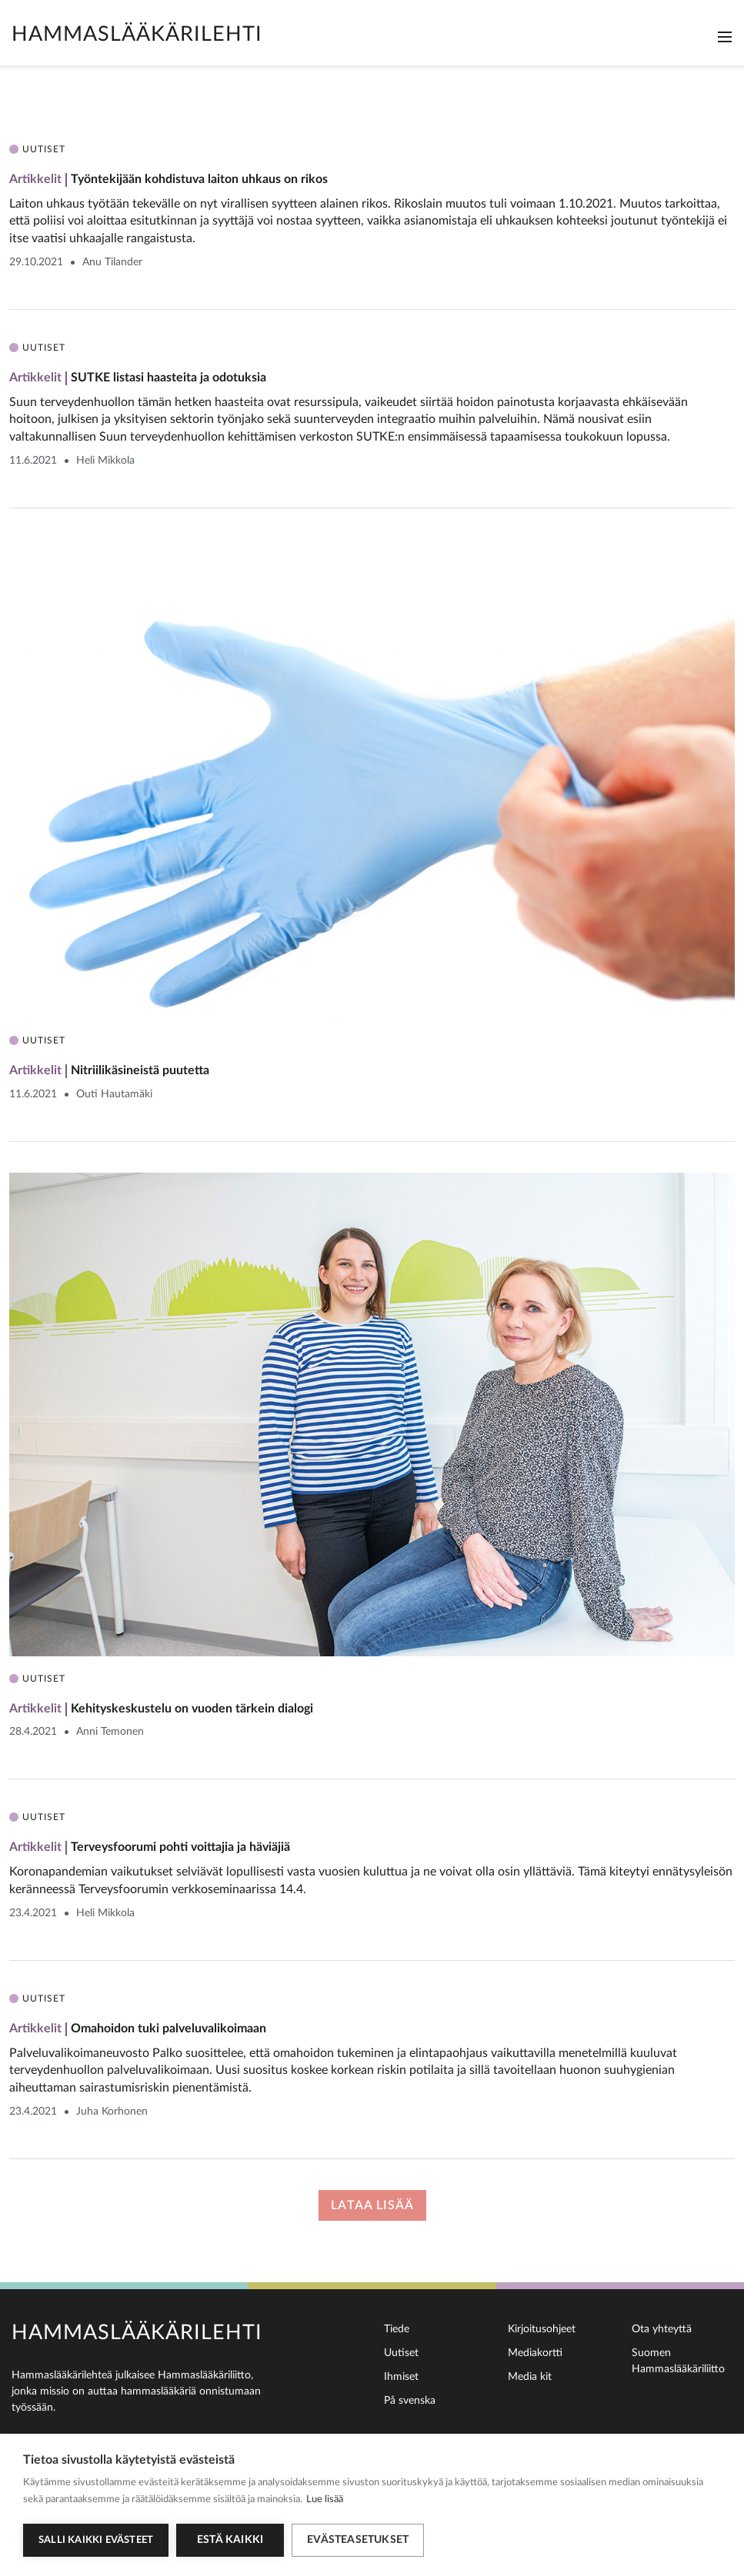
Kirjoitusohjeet (542, 2329)
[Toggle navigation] (724, 37)
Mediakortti (535, 2353)
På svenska (409, 2400)
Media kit (530, 2376)
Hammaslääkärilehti (137, 34)
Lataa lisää (372, 2205)
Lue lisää (324, 2499)
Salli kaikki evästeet (95, 2540)
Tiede (396, 2329)
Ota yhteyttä (662, 2329)
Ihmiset (401, 2376)
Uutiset (401, 2353)
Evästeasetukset (358, 2539)
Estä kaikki (230, 2539)
